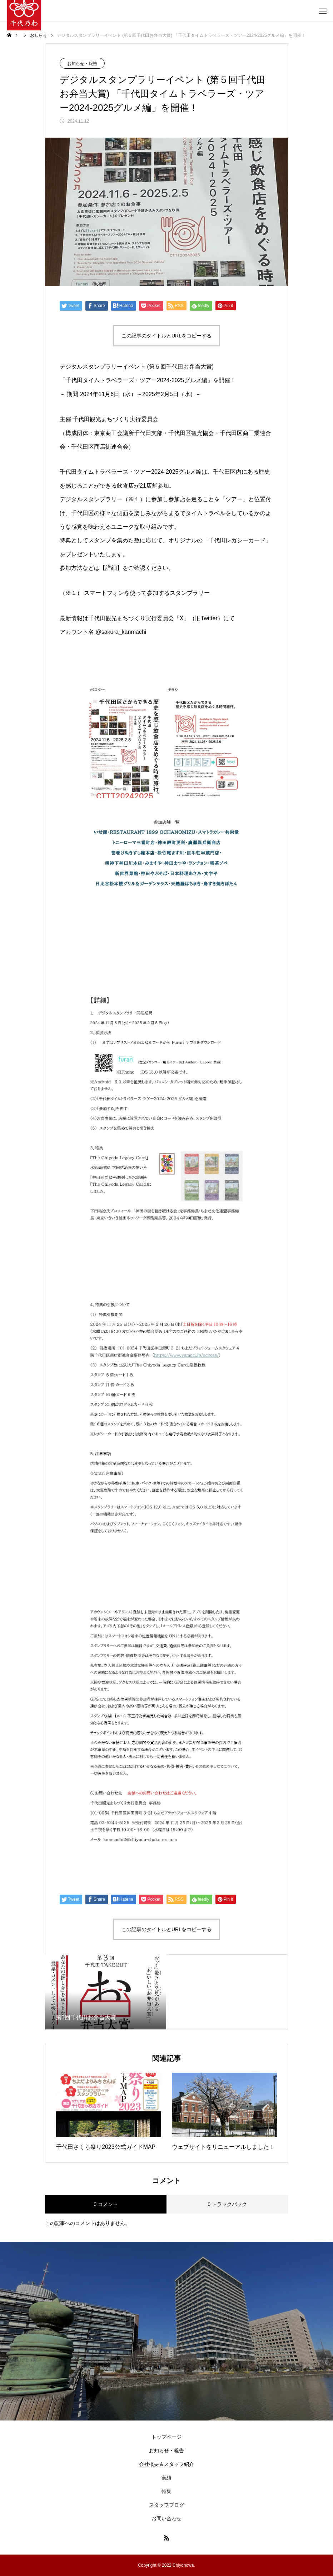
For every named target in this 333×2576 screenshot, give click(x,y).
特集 (166, 2491)
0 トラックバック (227, 2204)
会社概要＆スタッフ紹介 (166, 2464)
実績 (166, 2478)
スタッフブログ (166, 2505)
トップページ (166, 2437)
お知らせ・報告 (82, 63)
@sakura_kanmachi (120, 632)
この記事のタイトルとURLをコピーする (166, 336)
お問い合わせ (166, 2518)
